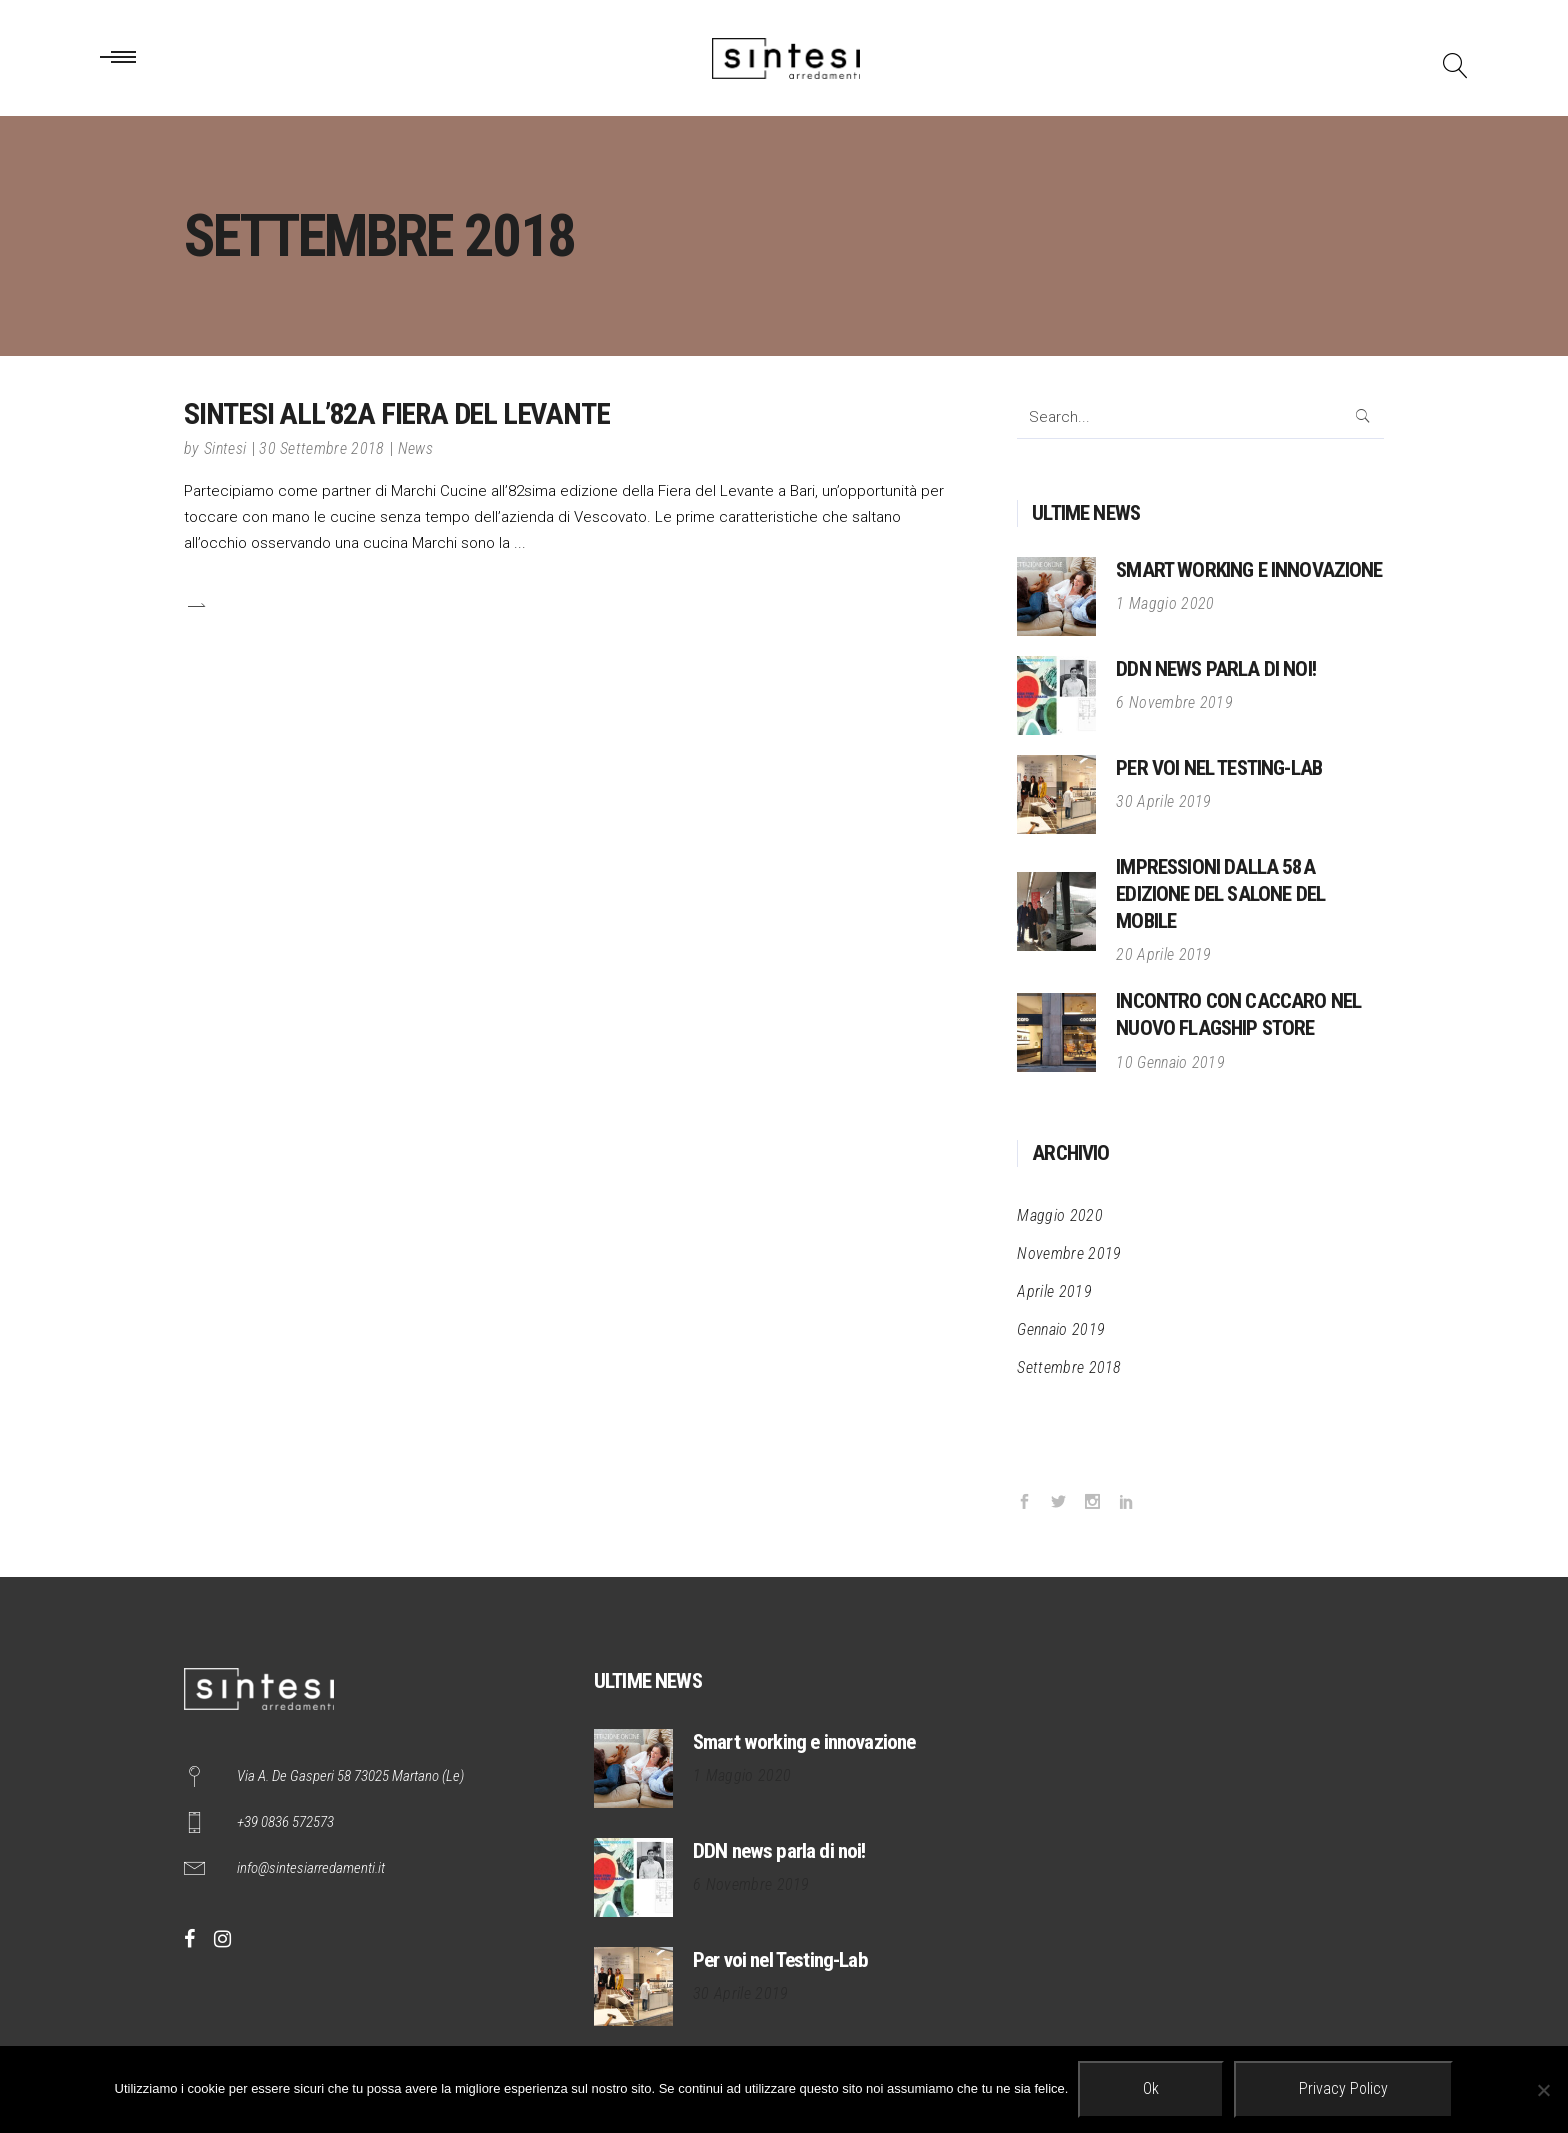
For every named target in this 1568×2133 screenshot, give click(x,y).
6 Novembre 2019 (1174, 702)
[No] (1543, 2090)
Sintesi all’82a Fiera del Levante (396, 413)
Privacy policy (1343, 2088)
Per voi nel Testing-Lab (1219, 768)
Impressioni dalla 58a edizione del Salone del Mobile (1220, 894)
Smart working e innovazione (1249, 570)
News (415, 448)
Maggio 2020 (1060, 1215)
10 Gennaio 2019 (1170, 1062)
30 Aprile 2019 (1163, 801)
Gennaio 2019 (1061, 1329)
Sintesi (225, 448)
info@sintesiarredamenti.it (311, 1868)
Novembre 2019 (1069, 1253)
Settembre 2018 (1069, 1367)
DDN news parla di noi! (1216, 669)
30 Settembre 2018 (321, 448)
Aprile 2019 (1054, 1291)
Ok (1151, 2088)
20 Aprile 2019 (1163, 954)
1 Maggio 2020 (1165, 603)
